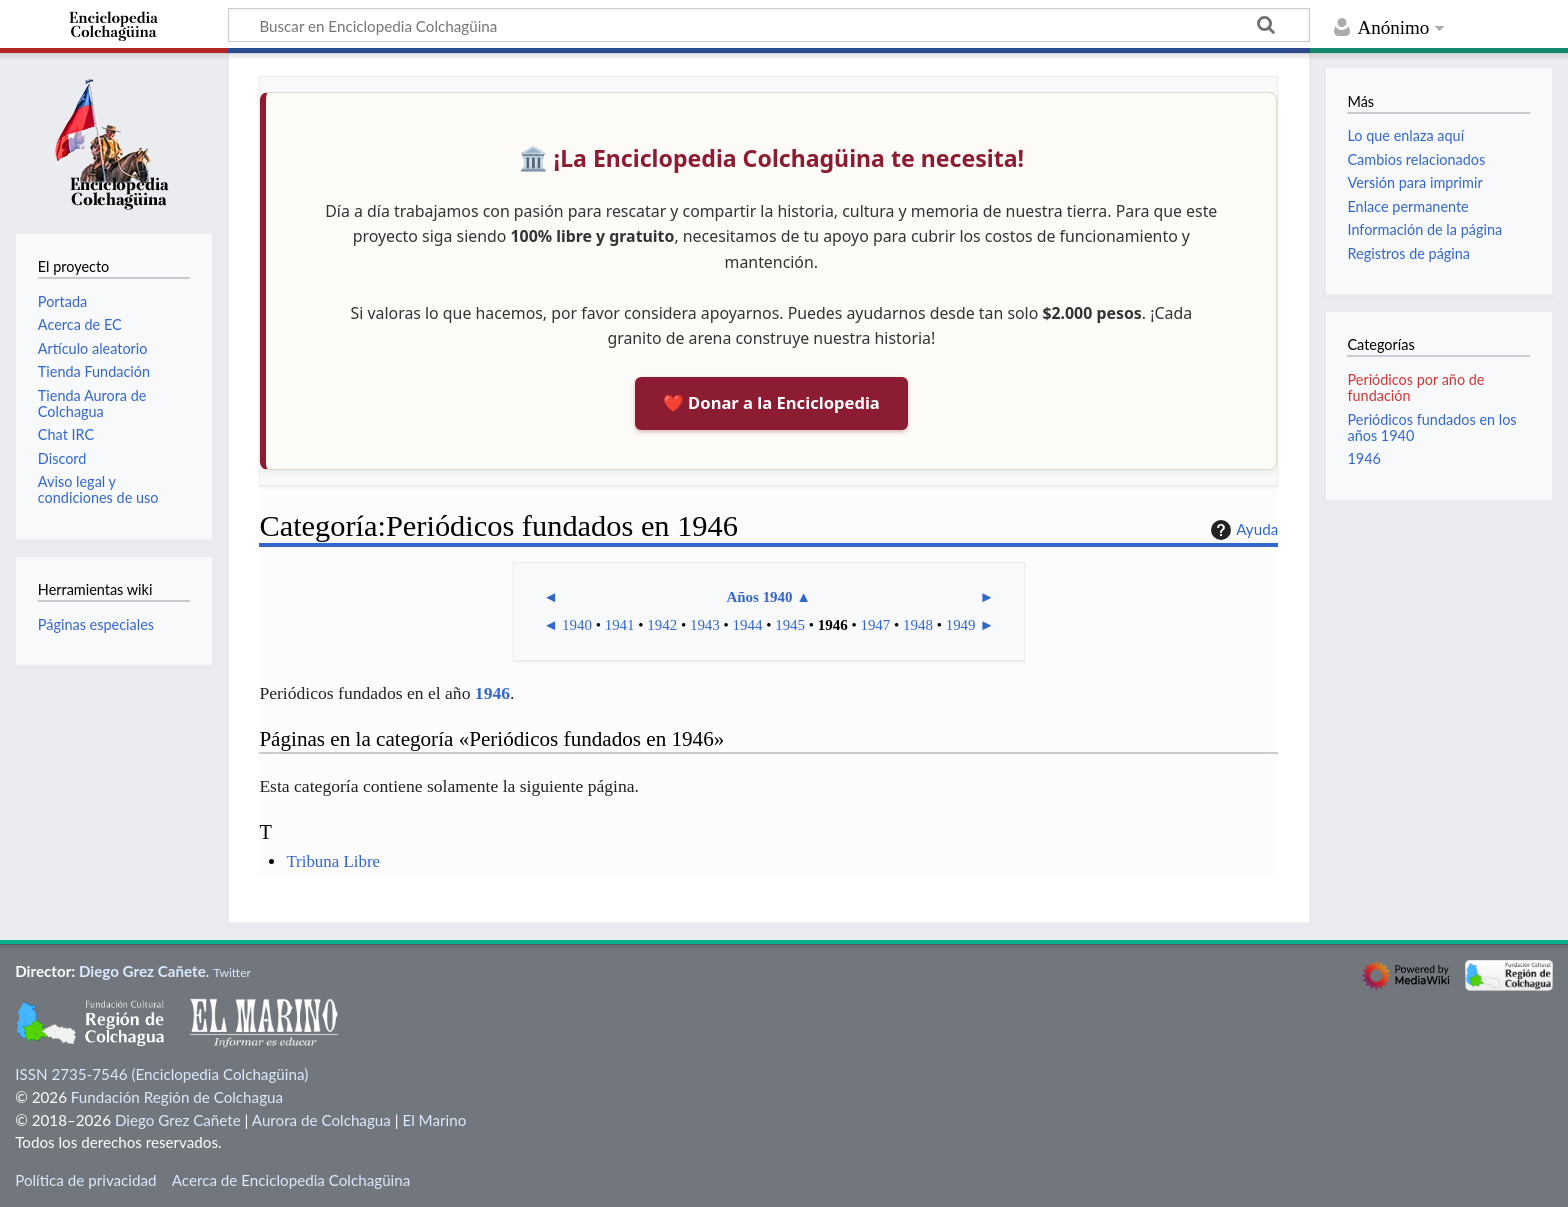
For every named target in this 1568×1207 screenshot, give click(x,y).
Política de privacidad (85, 1180)
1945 (790, 625)
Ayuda (1242, 530)
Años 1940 (759, 597)
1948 (918, 625)
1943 (705, 625)
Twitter (232, 972)
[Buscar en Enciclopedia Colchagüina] (769, 25)
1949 (961, 625)
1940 (577, 625)
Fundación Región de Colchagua (177, 1097)
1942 (662, 625)
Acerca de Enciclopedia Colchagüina (291, 1180)
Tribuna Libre (333, 861)
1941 (620, 625)
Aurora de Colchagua (321, 1120)
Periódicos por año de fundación (1415, 387)
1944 (748, 625)
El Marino (434, 1120)
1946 (833, 625)
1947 (875, 625)
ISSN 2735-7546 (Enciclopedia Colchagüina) (161, 1074)
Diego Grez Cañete (142, 971)
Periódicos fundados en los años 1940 (1431, 427)
